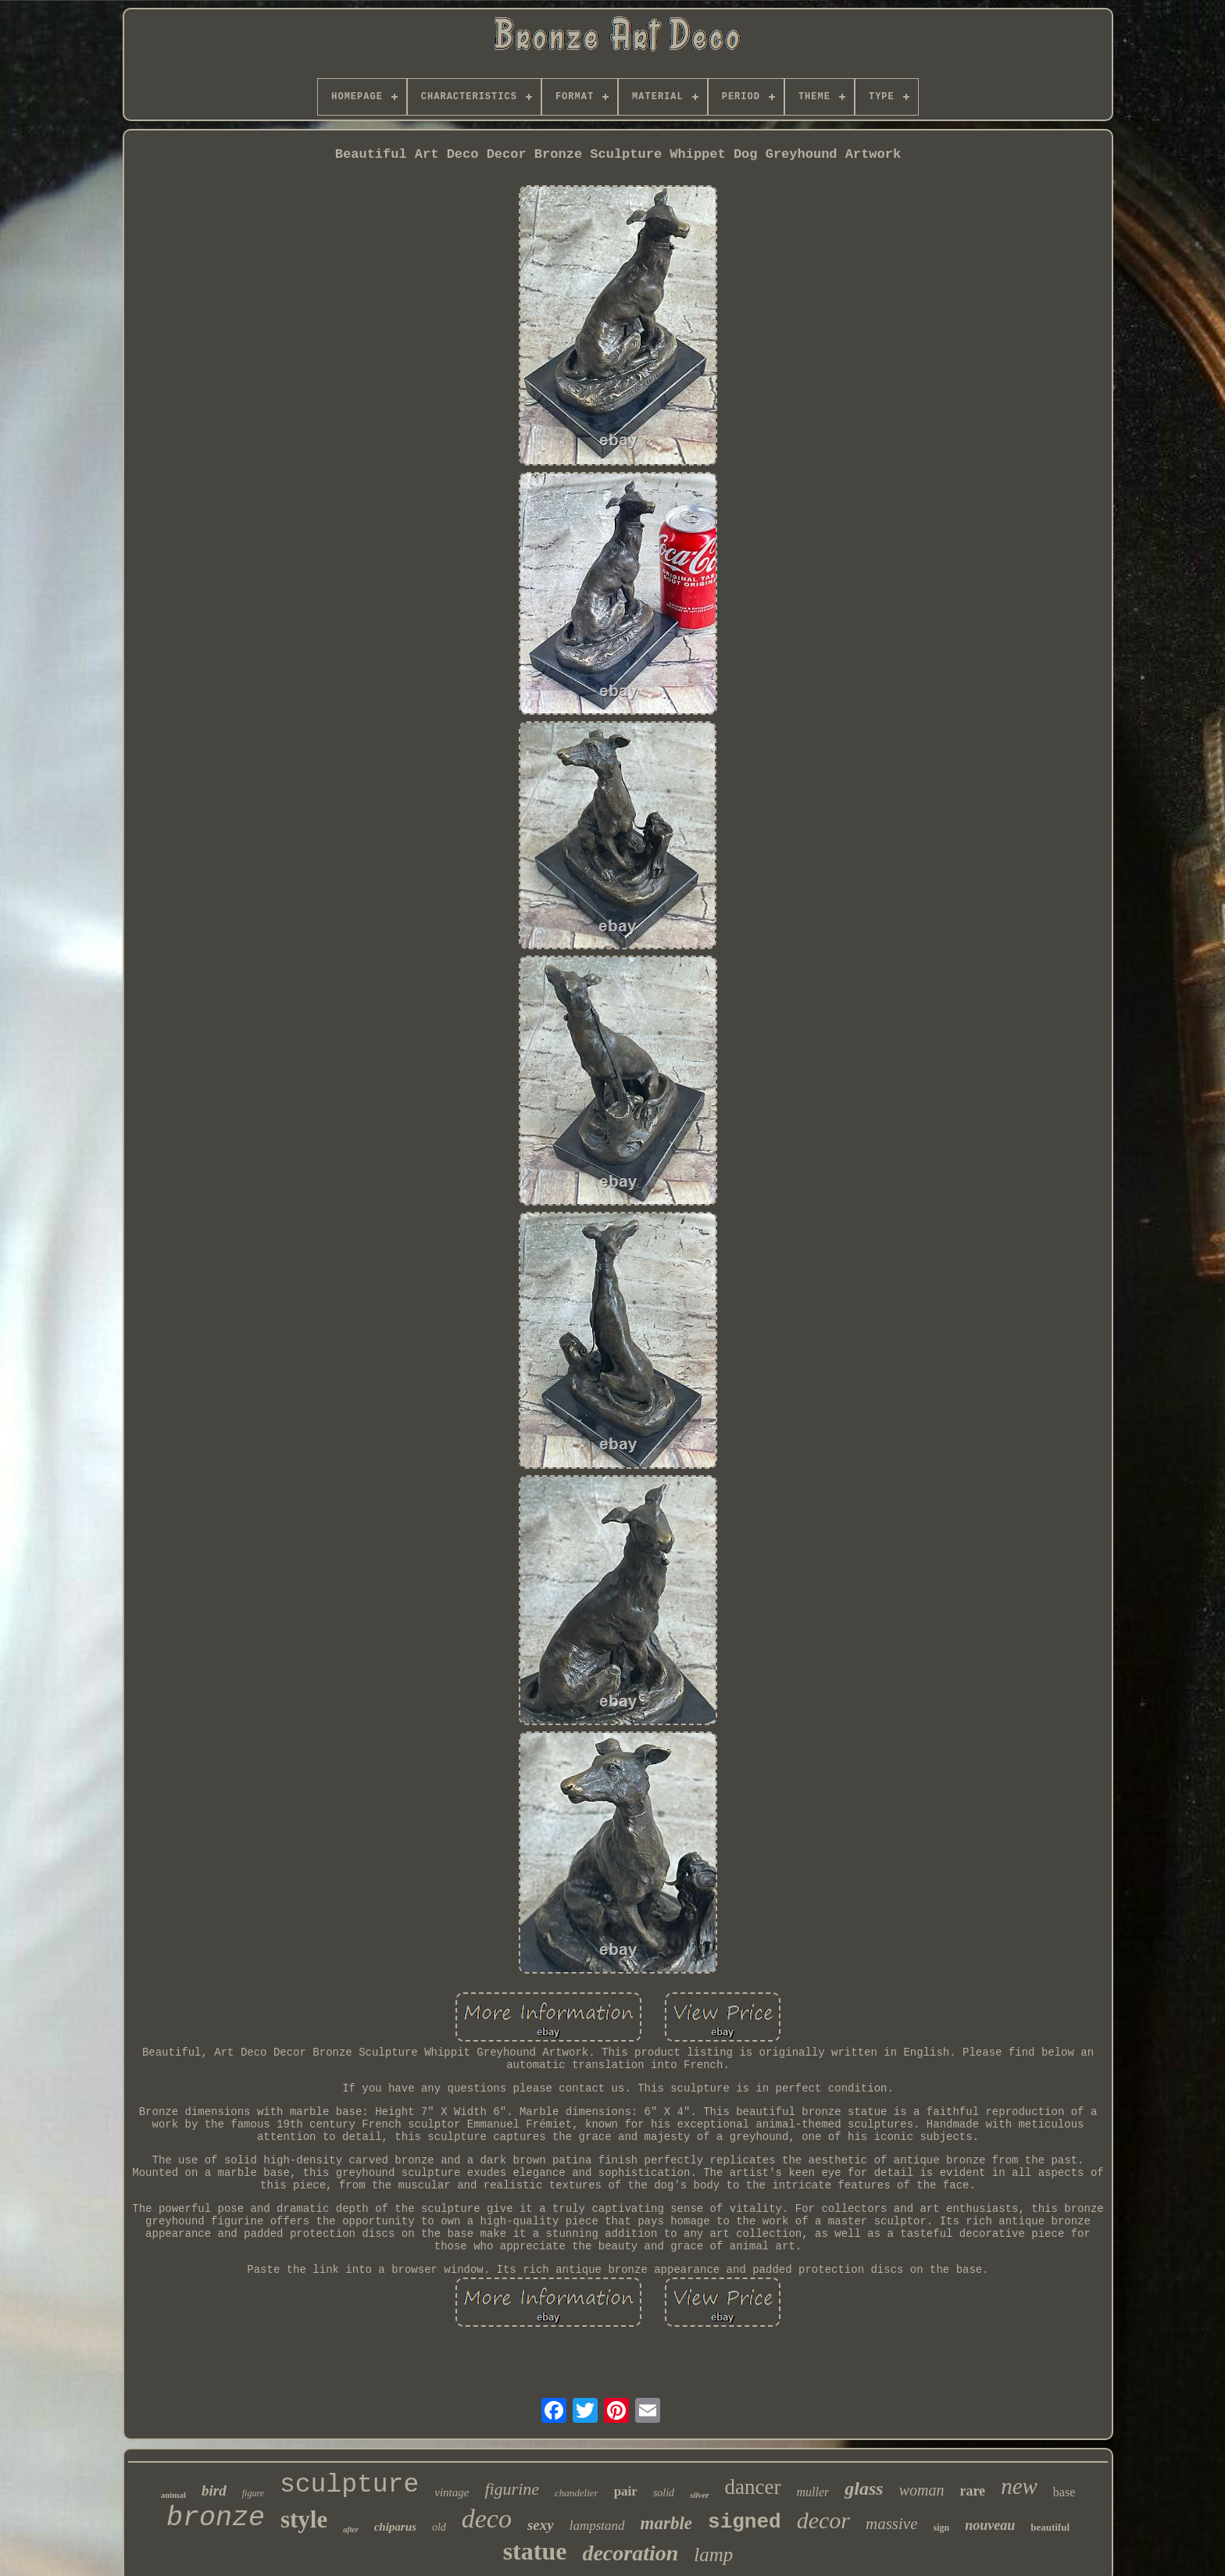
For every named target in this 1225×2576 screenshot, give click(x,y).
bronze (215, 2518)
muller (813, 2492)
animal (173, 2494)
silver (699, 2494)
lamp (713, 2554)
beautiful (1050, 2527)
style (303, 2519)
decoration (630, 2553)
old (439, 2527)
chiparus (395, 2527)
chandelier (576, 2493)
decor (823, 2520)
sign (941, 2527)
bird (214, 2490)
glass (864, 2488)
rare (972, 2491)
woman (922, 2490)
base (1064, 2492)
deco (487, 2518)
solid (663, 2493)
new (1019, 2486)
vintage (451, 2492)
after (350, 2529)
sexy (540, 2525)
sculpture (349, 2485)
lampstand (597, 2525)
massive (892, 2523)
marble (666, 2523)
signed (744, 2522)
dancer (753, 2487)
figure (253, 2493)
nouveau (990, 2525)
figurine (511, 2489)
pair (626, 2491)
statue (535, 2551)
